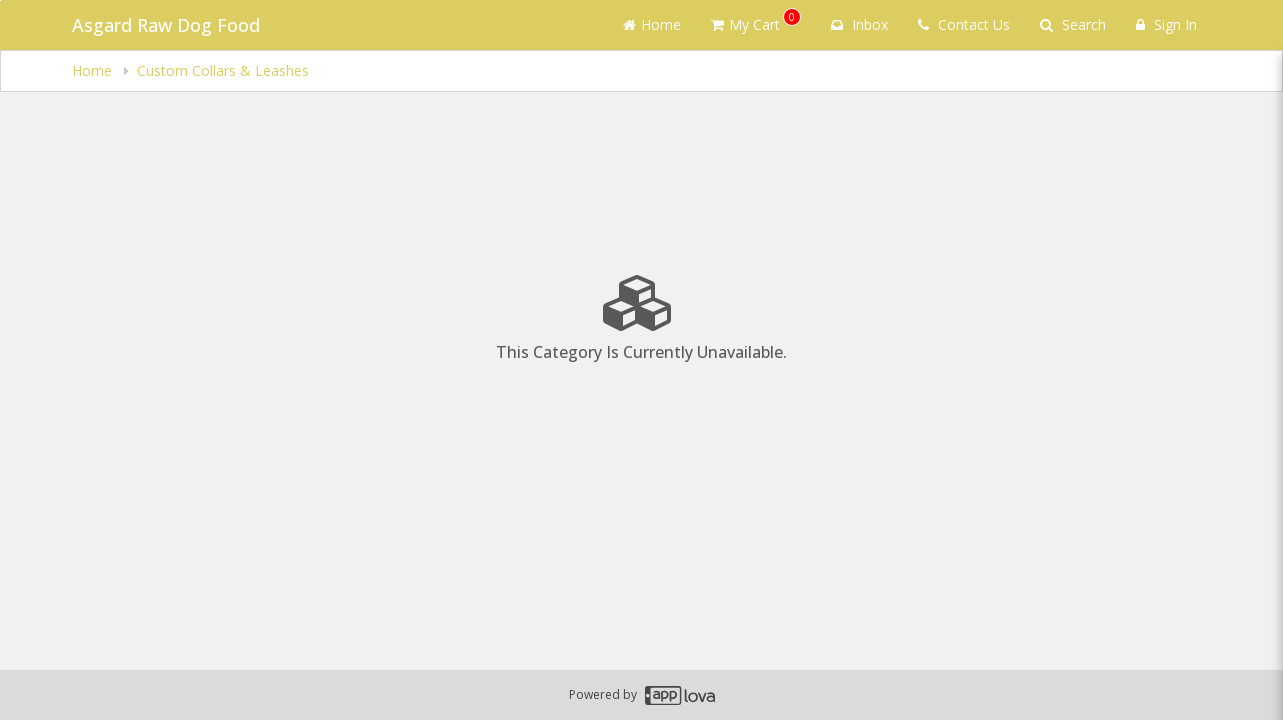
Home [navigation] (94, 70)
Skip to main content (0, 0)
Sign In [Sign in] (1166, 24)
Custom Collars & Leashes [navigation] (223, 70)
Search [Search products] (1073, 24)
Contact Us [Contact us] (964, 24)
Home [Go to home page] (652, 24)
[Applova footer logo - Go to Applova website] (680, 695)
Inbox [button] (859, 24)
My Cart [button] (756, 21)
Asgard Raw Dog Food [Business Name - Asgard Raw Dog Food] (166, 25)
